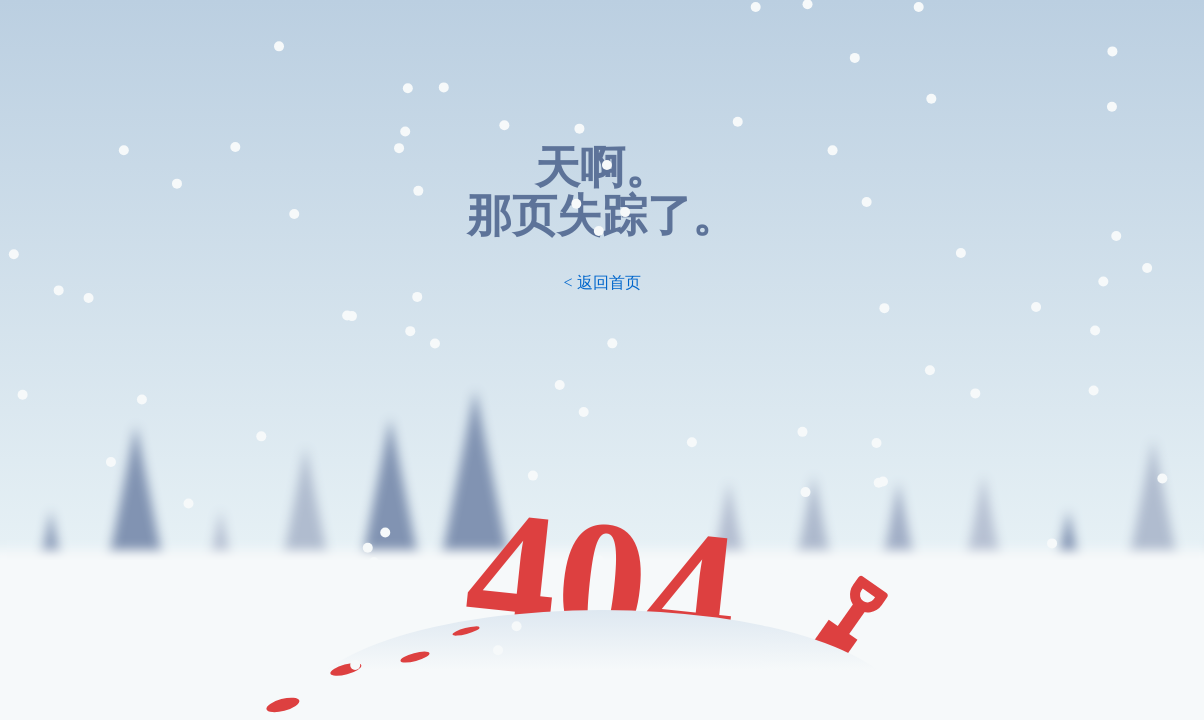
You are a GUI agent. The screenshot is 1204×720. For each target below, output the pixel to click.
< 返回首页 (601, 282)
